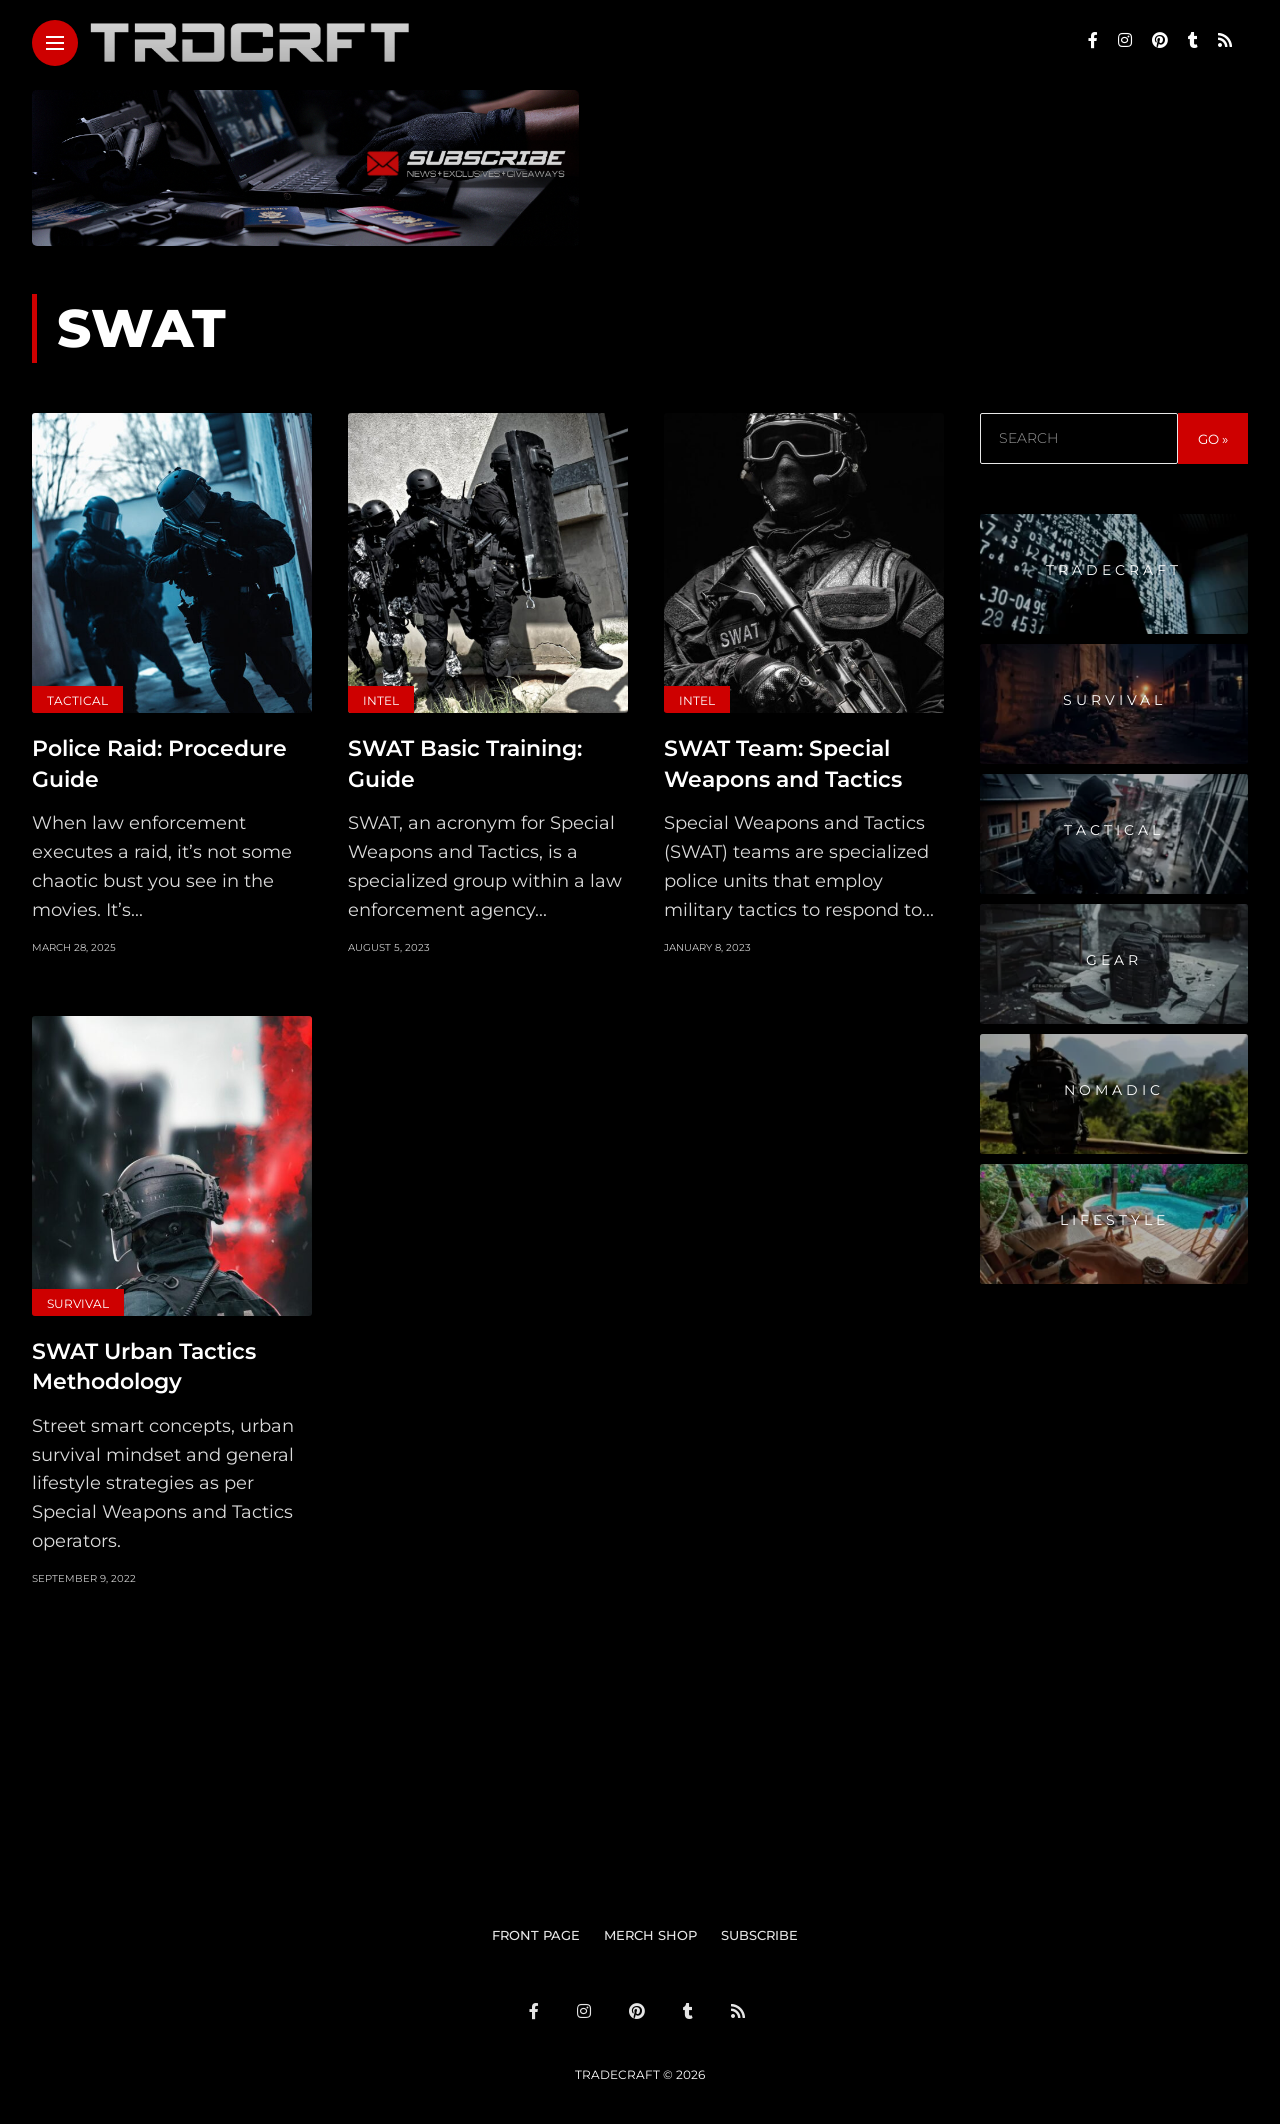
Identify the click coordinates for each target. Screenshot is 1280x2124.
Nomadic (1114, 1090)
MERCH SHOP (650, 1927)
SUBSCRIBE (759, 1927)
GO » (1213, 439)
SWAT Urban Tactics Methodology (144, 1360)
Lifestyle (1114, 1220)
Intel (381, 700)
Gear (1114, 960)
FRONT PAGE (536, 1927)
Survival (78, 1299)
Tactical (77, 700)
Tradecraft (1114, 570)
